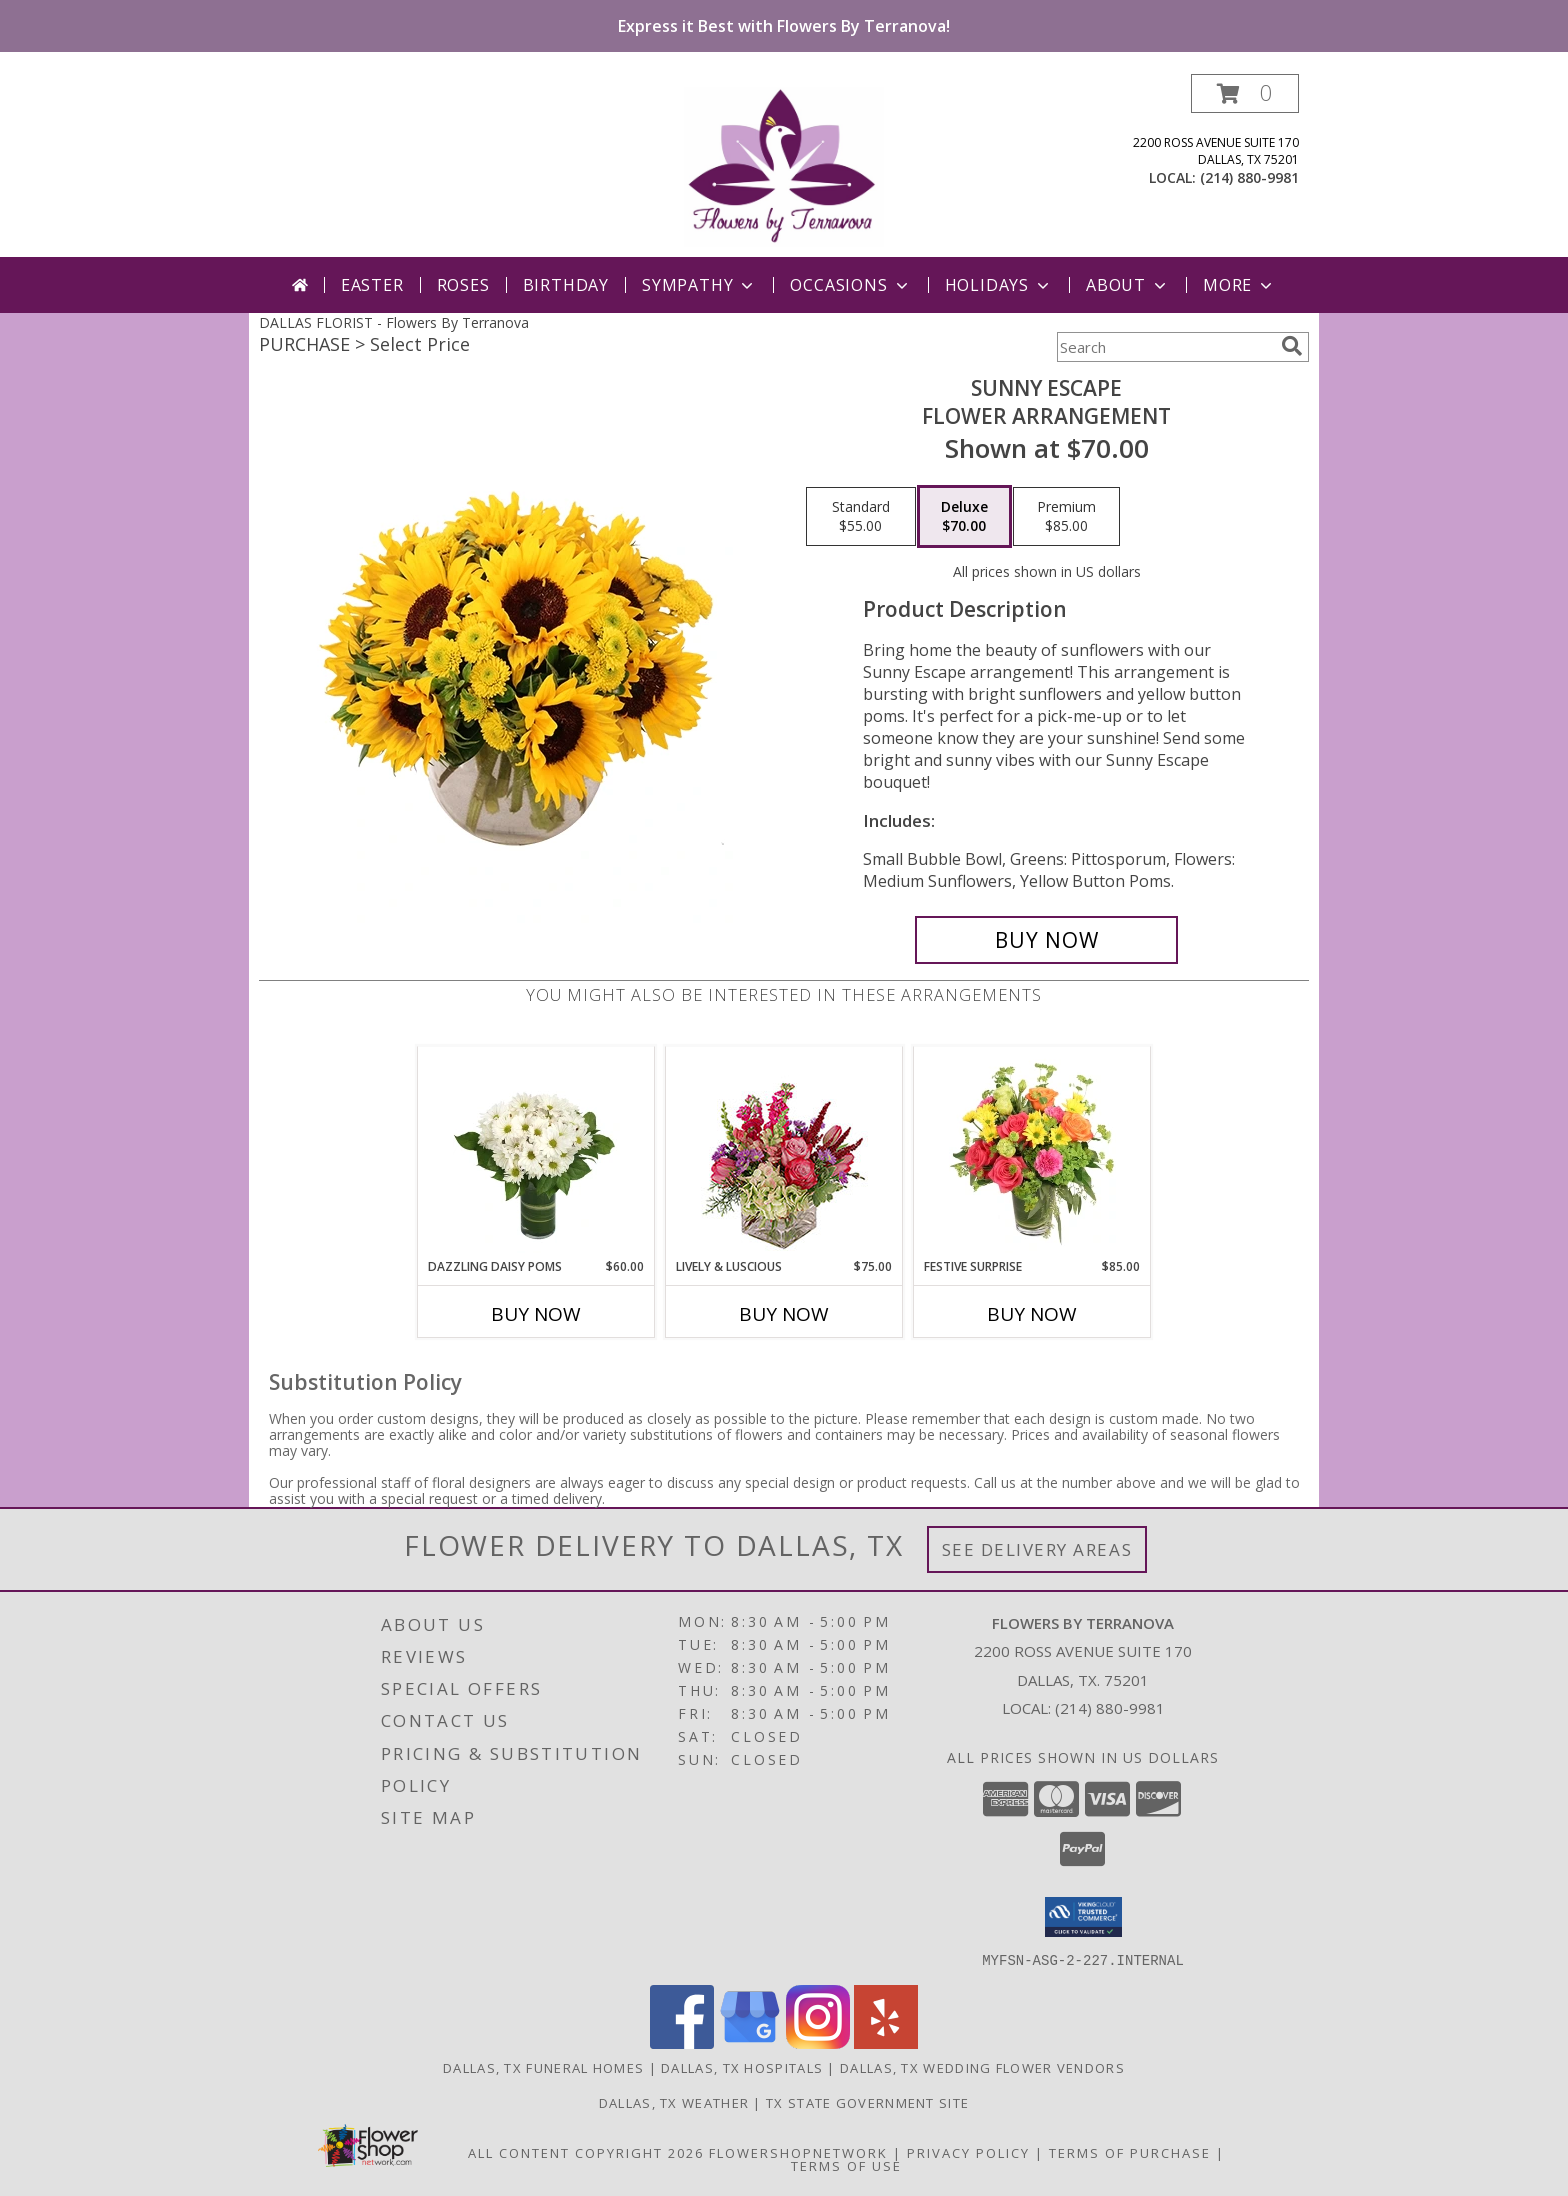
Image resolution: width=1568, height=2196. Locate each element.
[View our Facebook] (682, 2042)
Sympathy (699, 285)
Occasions (850, 285)
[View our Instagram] (818, 2042)
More (1239, 285)
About (1128, 285)
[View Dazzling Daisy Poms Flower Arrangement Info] (536, 1152)
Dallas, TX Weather (674, 2102)
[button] (1245, 93)
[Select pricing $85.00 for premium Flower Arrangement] (1066, 517)
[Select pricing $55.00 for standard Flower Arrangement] (861, 517)
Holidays (999, 285)
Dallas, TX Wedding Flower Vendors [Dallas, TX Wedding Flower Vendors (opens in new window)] (982, 2067)
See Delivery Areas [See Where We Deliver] (1037, 1549)
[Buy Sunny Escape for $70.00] (1046, 940)
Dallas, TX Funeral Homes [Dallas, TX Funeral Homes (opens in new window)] (543, 2067)
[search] (1292, 346)
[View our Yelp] (886, 2042)
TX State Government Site (867, 2102)
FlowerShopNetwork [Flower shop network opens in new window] (798, 2152)
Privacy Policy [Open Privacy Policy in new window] (968, 2152)
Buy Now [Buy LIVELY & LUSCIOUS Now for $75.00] (784, 1314)
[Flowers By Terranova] (784, 165)
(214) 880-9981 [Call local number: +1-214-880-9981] (1249, 177)
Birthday (566, 285)
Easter (372, 285)
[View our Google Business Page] (750, 2042)
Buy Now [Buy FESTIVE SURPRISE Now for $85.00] (1032, 1314)
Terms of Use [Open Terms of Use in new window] (846, 2165)
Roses (463, 285)
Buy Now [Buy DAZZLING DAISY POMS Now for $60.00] (536, 1314)
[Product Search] (1165, 347)
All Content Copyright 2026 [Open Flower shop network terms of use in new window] (586, 2152)
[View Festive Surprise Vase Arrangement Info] (1032, 1152)
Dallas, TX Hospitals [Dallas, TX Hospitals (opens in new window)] (742, 2067)
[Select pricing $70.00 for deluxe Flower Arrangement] (964, 517)
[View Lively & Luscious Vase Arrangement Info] (784, 1152)
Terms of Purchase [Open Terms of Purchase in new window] (1130, 2152)
